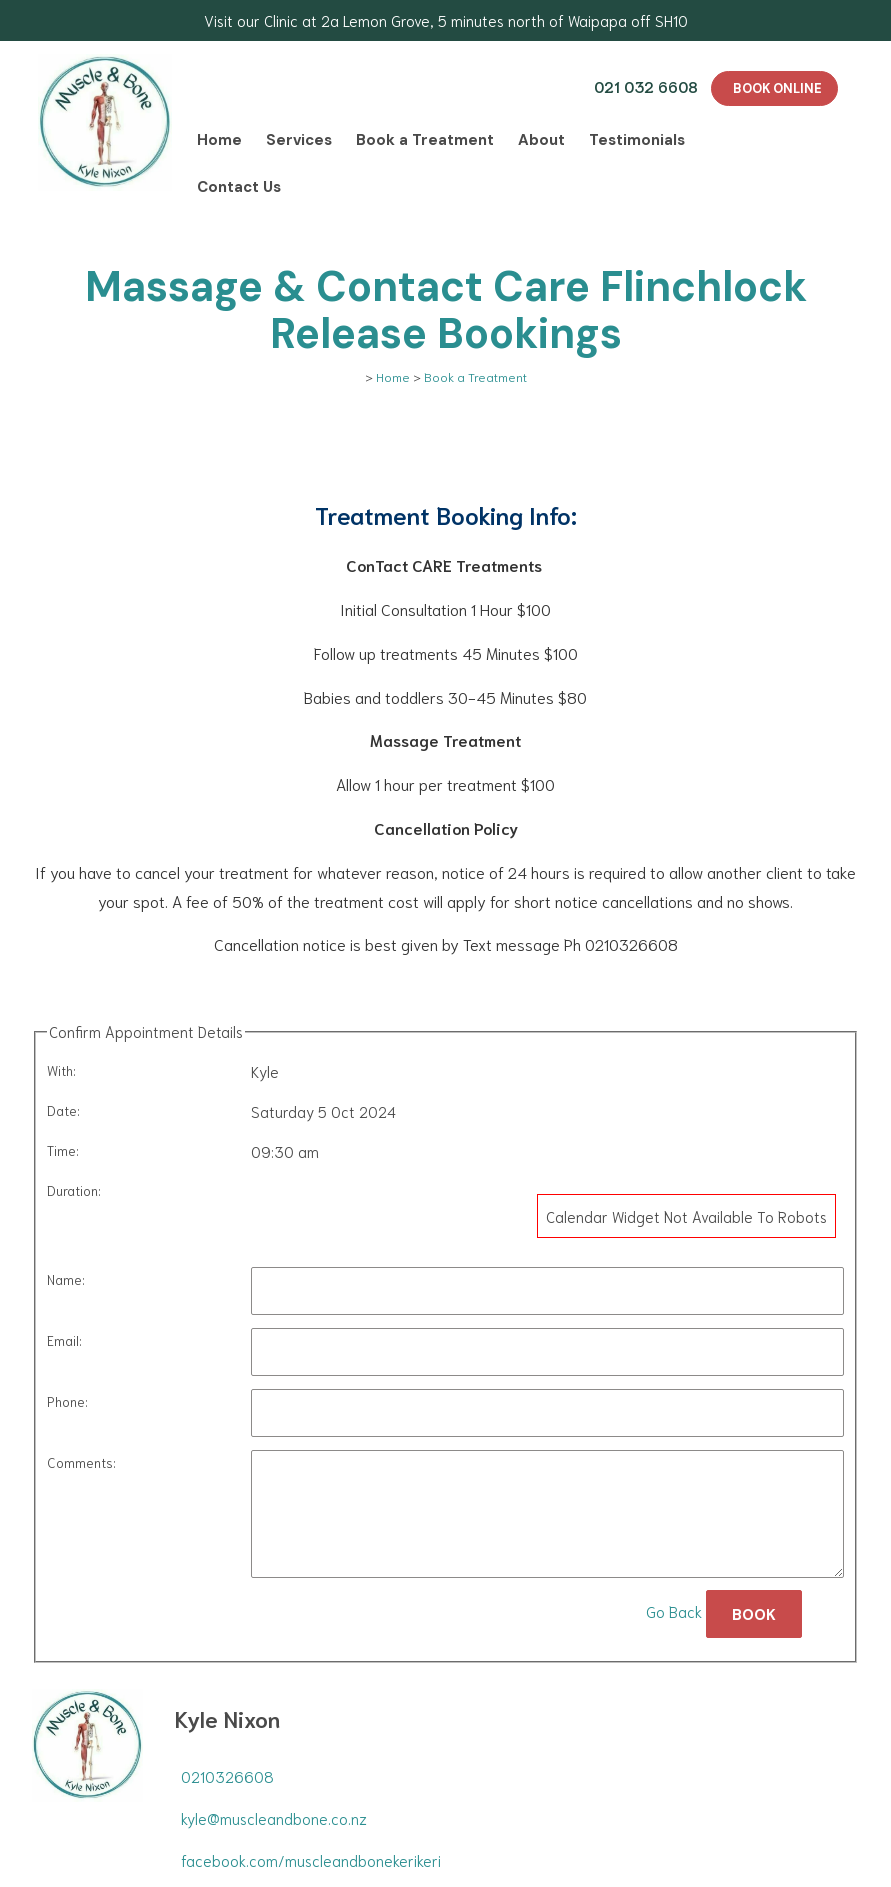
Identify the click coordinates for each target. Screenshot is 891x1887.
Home (219, 140)
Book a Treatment (425, 140)
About (541, 140)
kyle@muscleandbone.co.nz (274, 1818)
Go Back (674, 1611)
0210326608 (227, 1776)
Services (299, 140)
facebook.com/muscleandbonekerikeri (311, 1860)
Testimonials (637, 140)
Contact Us (239, 187)
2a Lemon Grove (375, 20)
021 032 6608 (646, 86)
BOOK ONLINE (777, 88)
